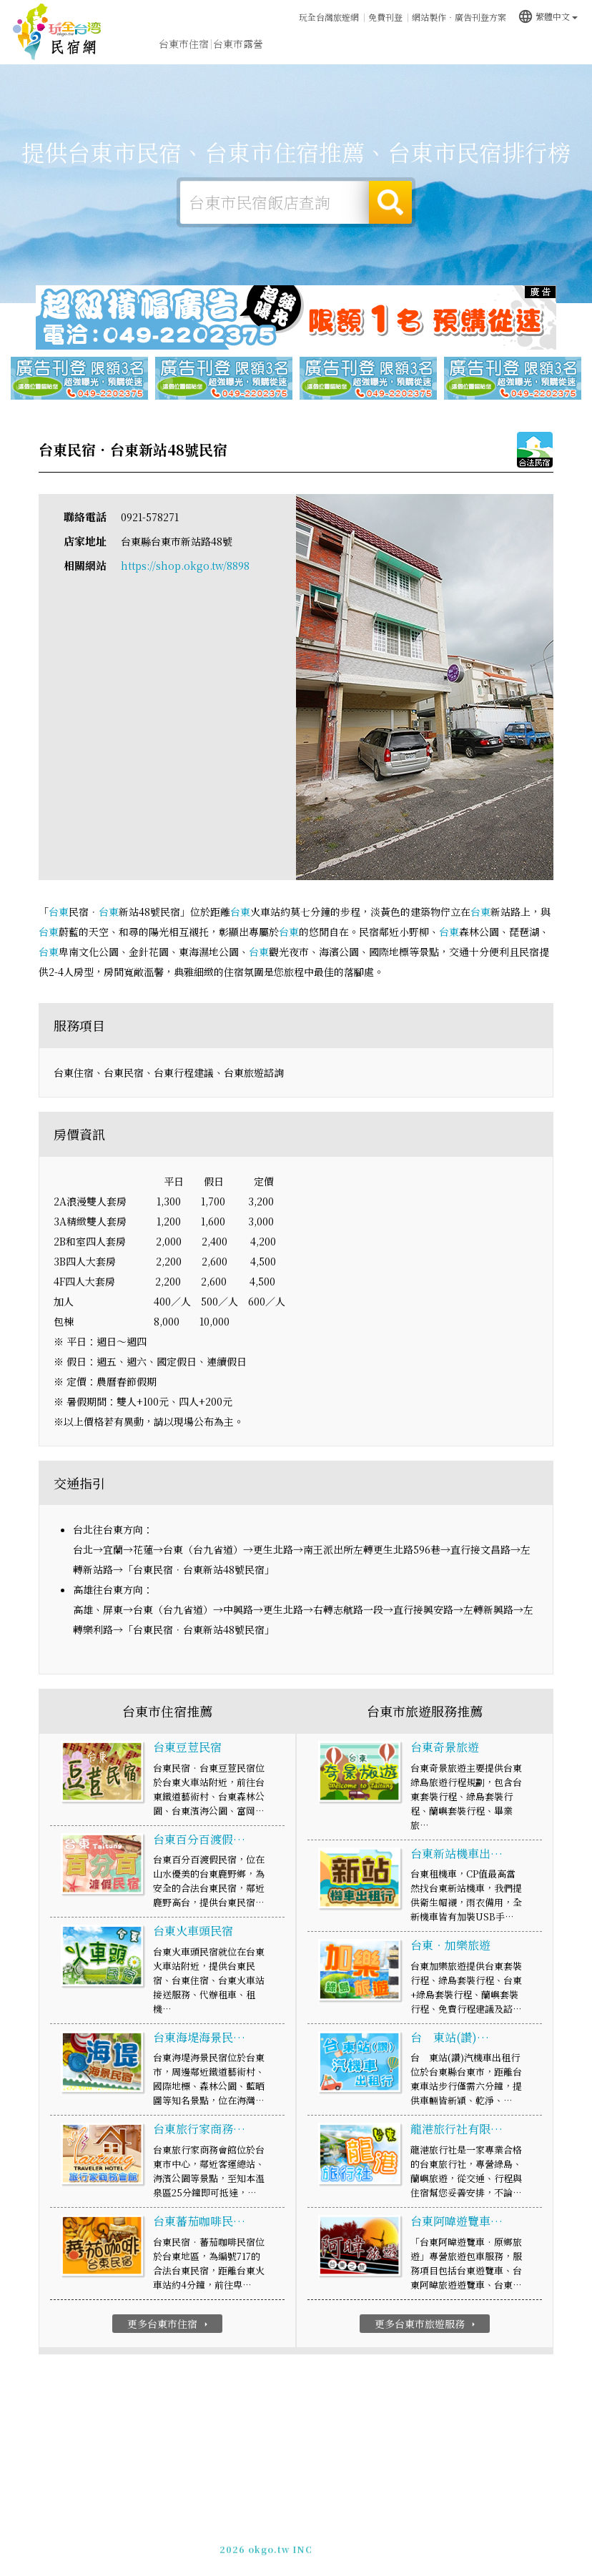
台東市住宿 (184, 43)
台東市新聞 (455, 46)
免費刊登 (385, 17)
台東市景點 (510, 48)
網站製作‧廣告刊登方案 (459, 17)
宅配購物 (559, 51)
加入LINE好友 (351, 2544)
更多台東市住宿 (169, 2323)
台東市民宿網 (57, 32)
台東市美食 (347, 44)
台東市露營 (238, 43)
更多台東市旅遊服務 (426, 2323)
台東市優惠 (401, 46)
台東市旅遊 (292, 44)
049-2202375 (281, 2544)
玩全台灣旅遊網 (329, 17)
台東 (59, 911)
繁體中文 (548, 16)
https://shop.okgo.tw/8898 (185, 565)
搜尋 (390, 202)
